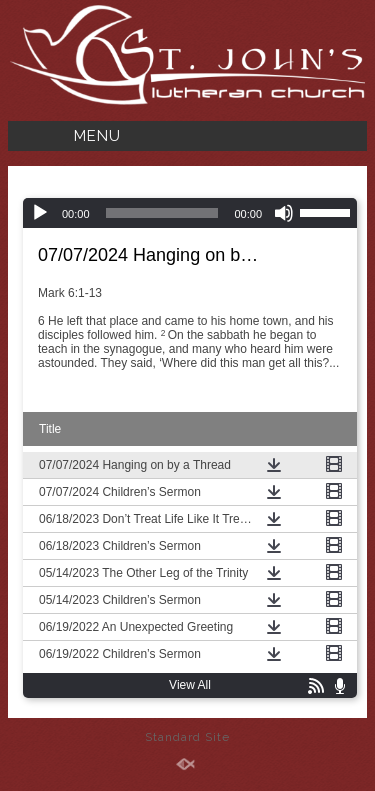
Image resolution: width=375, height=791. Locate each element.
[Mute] (284, 213)
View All (190, 685)
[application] (190, 213)
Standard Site (187, 737)
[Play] (40, 213)
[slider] (162, 213)
